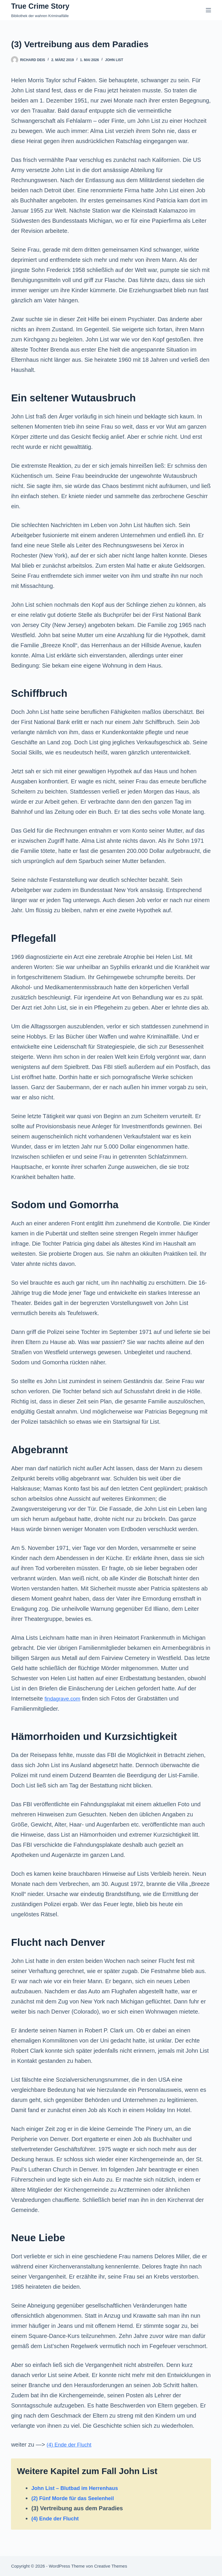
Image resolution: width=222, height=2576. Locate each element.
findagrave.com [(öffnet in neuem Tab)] (64, 1698)
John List (114, 60)
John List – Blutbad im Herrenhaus (79, 2488)
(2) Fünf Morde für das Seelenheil (77, 2498)
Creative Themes (110, 2566)
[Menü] (208, 10)
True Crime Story (40, 6)
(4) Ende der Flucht (71, 2444)
